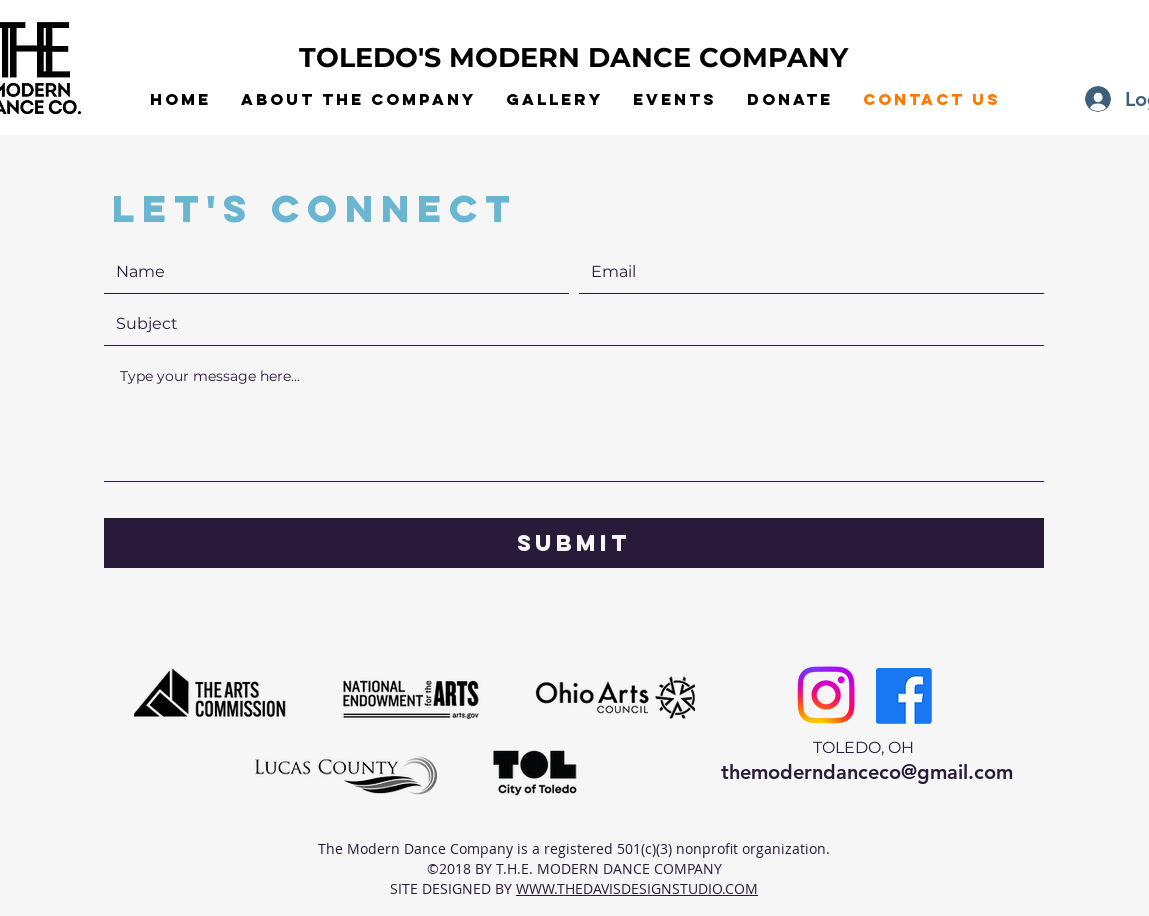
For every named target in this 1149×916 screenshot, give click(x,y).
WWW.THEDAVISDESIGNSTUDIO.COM (637, 888)
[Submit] (574, 543)
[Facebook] (904, 696)
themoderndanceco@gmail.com (867, 772)
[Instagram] (826, 695)
